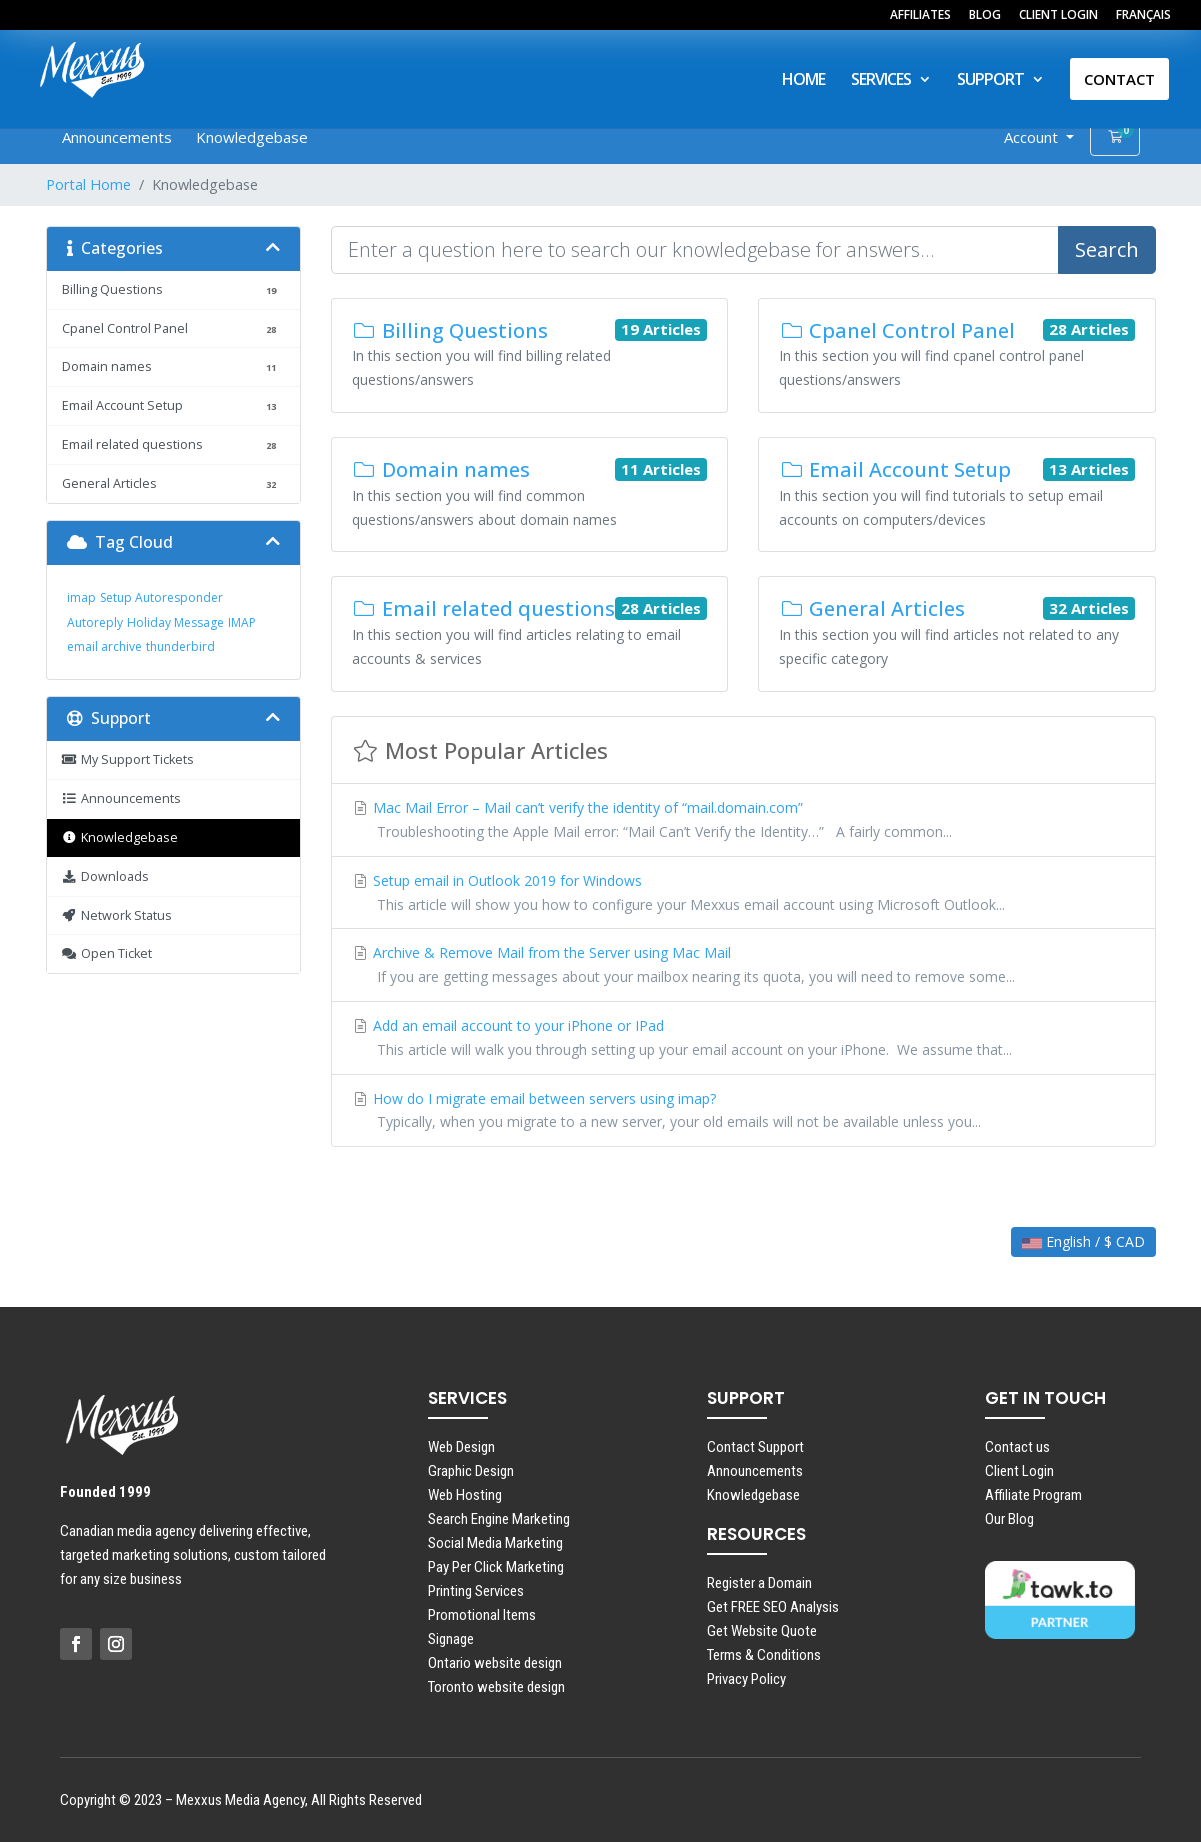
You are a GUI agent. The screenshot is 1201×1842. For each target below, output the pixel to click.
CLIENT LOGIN (1058, 16)
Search (1107, 249)
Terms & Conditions (764, 1655)
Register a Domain (759, 1583)
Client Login (1019, 1471)
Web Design (461, 1447)
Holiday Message (175, 622)
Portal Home (88, 184)
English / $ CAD (1083, 1241)
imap (81, 597)
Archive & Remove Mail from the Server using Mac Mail (743, 966)
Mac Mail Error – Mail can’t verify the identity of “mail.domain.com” (743, 821)
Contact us (1017, 1447)
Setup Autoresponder (161, 597)
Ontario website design (495, 1663)
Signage (451, 1639)
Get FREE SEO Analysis (773, 1607)
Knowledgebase (252, 137)
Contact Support (755, 1447)
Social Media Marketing (495, 1543)
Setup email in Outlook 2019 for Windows (743, 894)
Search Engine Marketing (499, 1519)
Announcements (117, 137)
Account (1033, 137)
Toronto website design (496, 1687)
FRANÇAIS (1143, 16)
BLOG (985, 16)
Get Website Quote (762, 1631)
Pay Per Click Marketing (496, 1567)
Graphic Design (471, 1471)
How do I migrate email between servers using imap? (743, 1112)
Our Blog (1009, 1519)
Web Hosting (465, 1495)
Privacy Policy (746, 1679)
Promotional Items (482, 1615)
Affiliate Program (1033, 1495)
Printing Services (476, 1591)
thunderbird (180, 646)
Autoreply (95, 622)
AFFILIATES (920, 16)
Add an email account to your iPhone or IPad (743, 1039)
